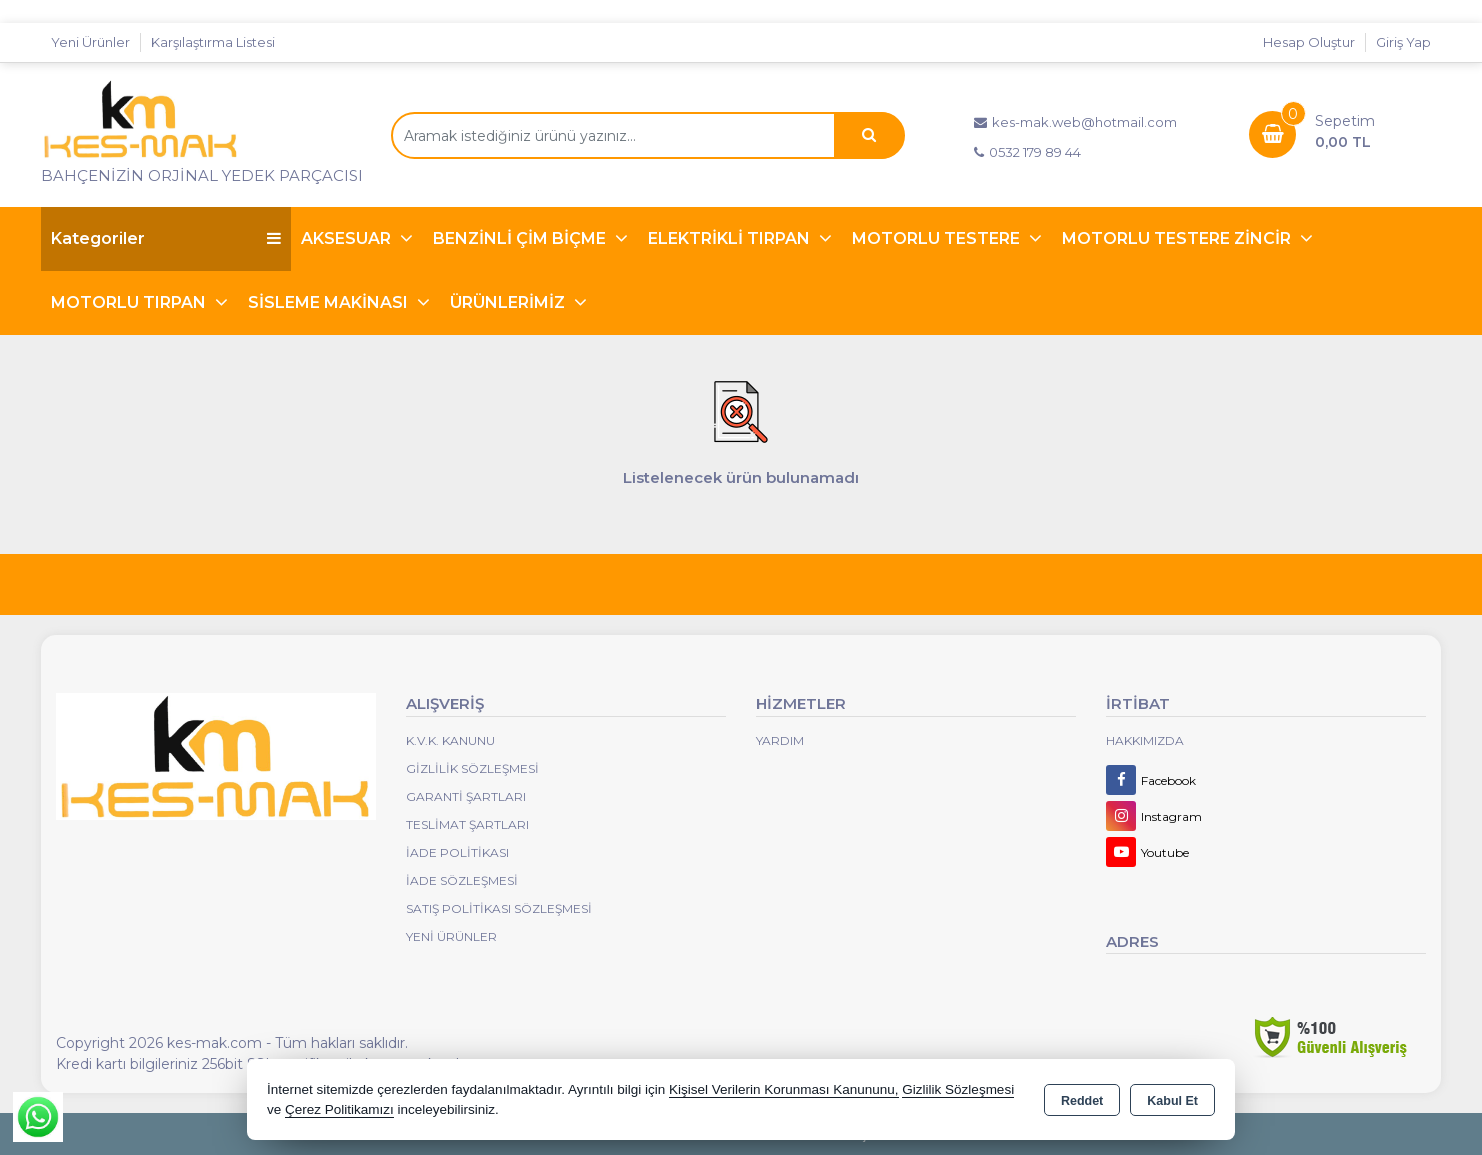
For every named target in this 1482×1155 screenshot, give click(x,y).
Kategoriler (166, 238)
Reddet (1082, 1101)
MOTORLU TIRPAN (130, 302)
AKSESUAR (348, 238)
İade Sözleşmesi (462, 880)
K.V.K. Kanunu (450, 740)
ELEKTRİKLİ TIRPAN (731, 238)
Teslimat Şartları (467, 824)
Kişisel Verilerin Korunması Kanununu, (784, 1089)
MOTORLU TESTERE (938, 238)
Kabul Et (1172, 1101)
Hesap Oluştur (1309, 42)
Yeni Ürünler (451, 936)
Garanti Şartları (466, 796)
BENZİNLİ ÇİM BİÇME (521, 238)
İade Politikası (457, 852)
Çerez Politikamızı (339, 1109)
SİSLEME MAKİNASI (330, 302)
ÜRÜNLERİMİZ (509, 302)
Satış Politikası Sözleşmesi (499, 908)
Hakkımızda (1145, 740)
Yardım (780, 740)
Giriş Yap (1403, 42)
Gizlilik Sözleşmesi (472, 768)
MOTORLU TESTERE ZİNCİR (1178, 238)
